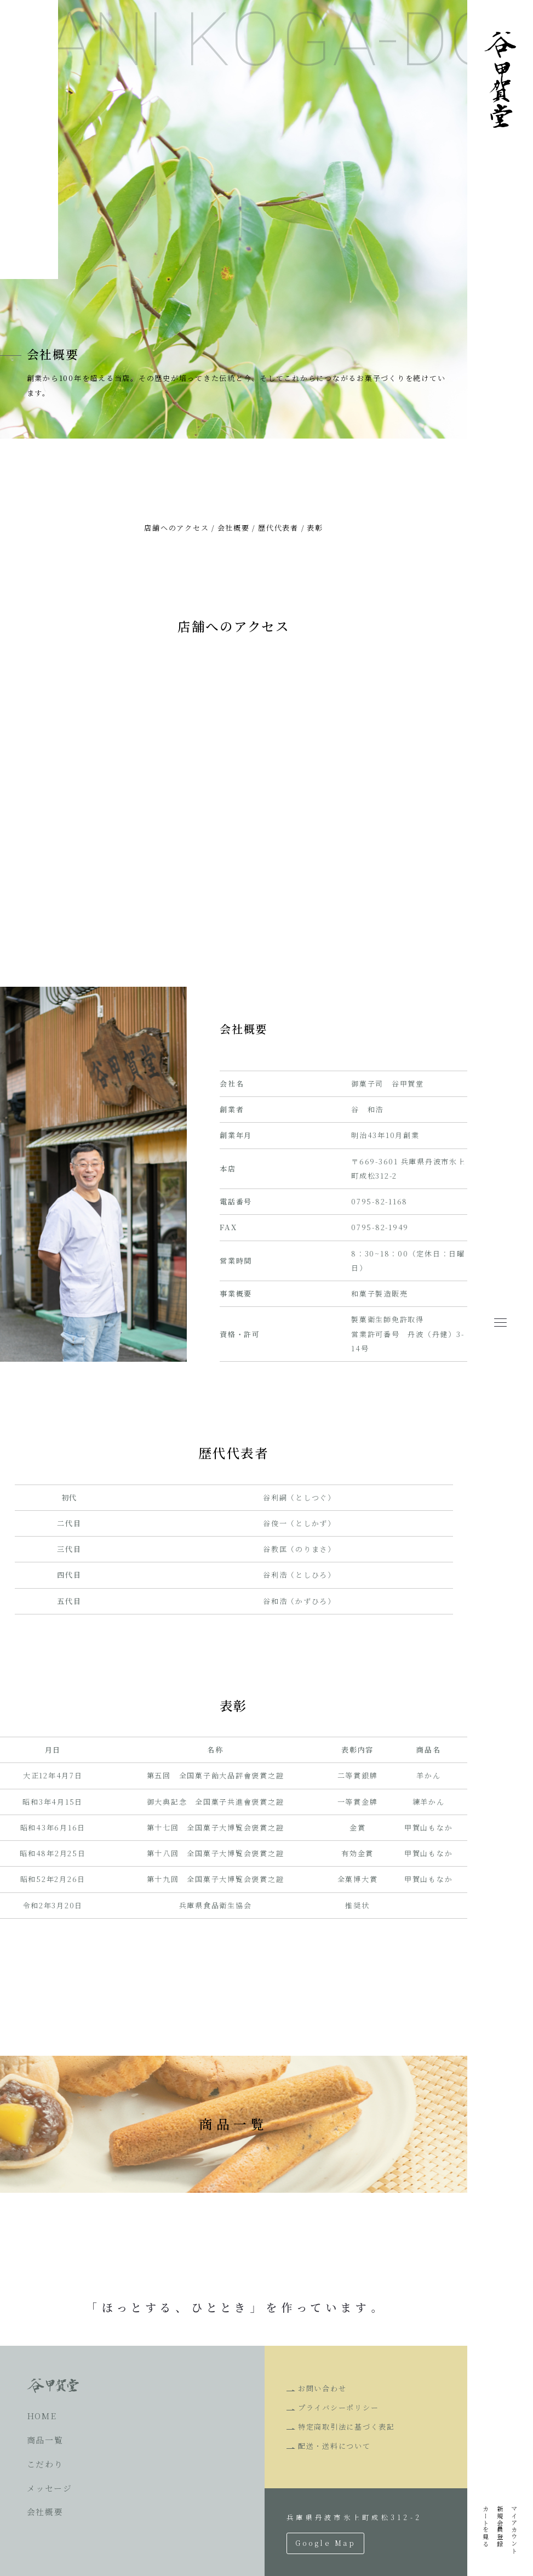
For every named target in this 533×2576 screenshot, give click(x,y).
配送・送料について (334, 2446)
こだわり (45, 2464)
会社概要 (233, 527)
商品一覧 (45, 2440)
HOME (42, 2415)
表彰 (315, 527)
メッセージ (49, 2488)
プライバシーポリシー (338, 2407)
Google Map (325, 2543)
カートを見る (486, 2526)
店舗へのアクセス (176, 527)
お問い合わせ (322, 2388)
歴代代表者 (278, 527)
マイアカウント (514, 2529)
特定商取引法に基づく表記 (346, 2426)
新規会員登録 (500, 2526)
